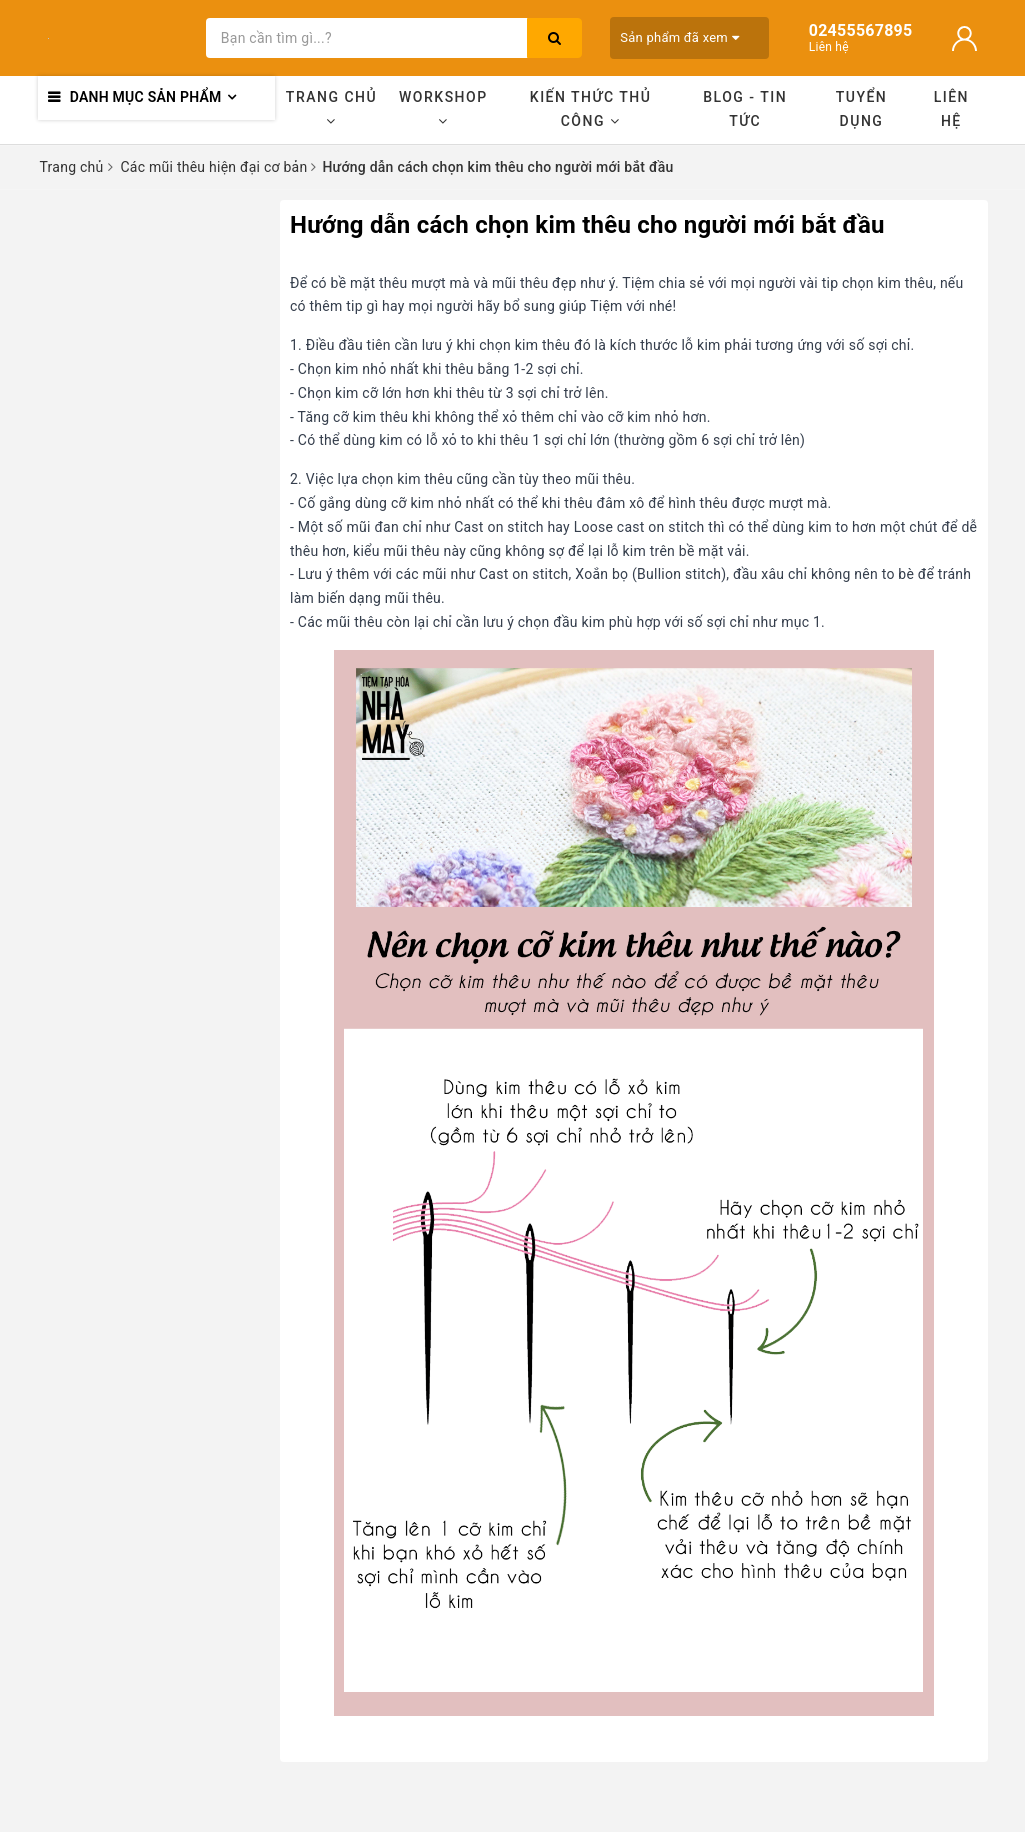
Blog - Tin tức (745, 109)
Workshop (443, 108)
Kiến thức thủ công (591, 109)
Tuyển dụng (862, 109)
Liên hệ (951, 109)
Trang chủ (331, 108)
